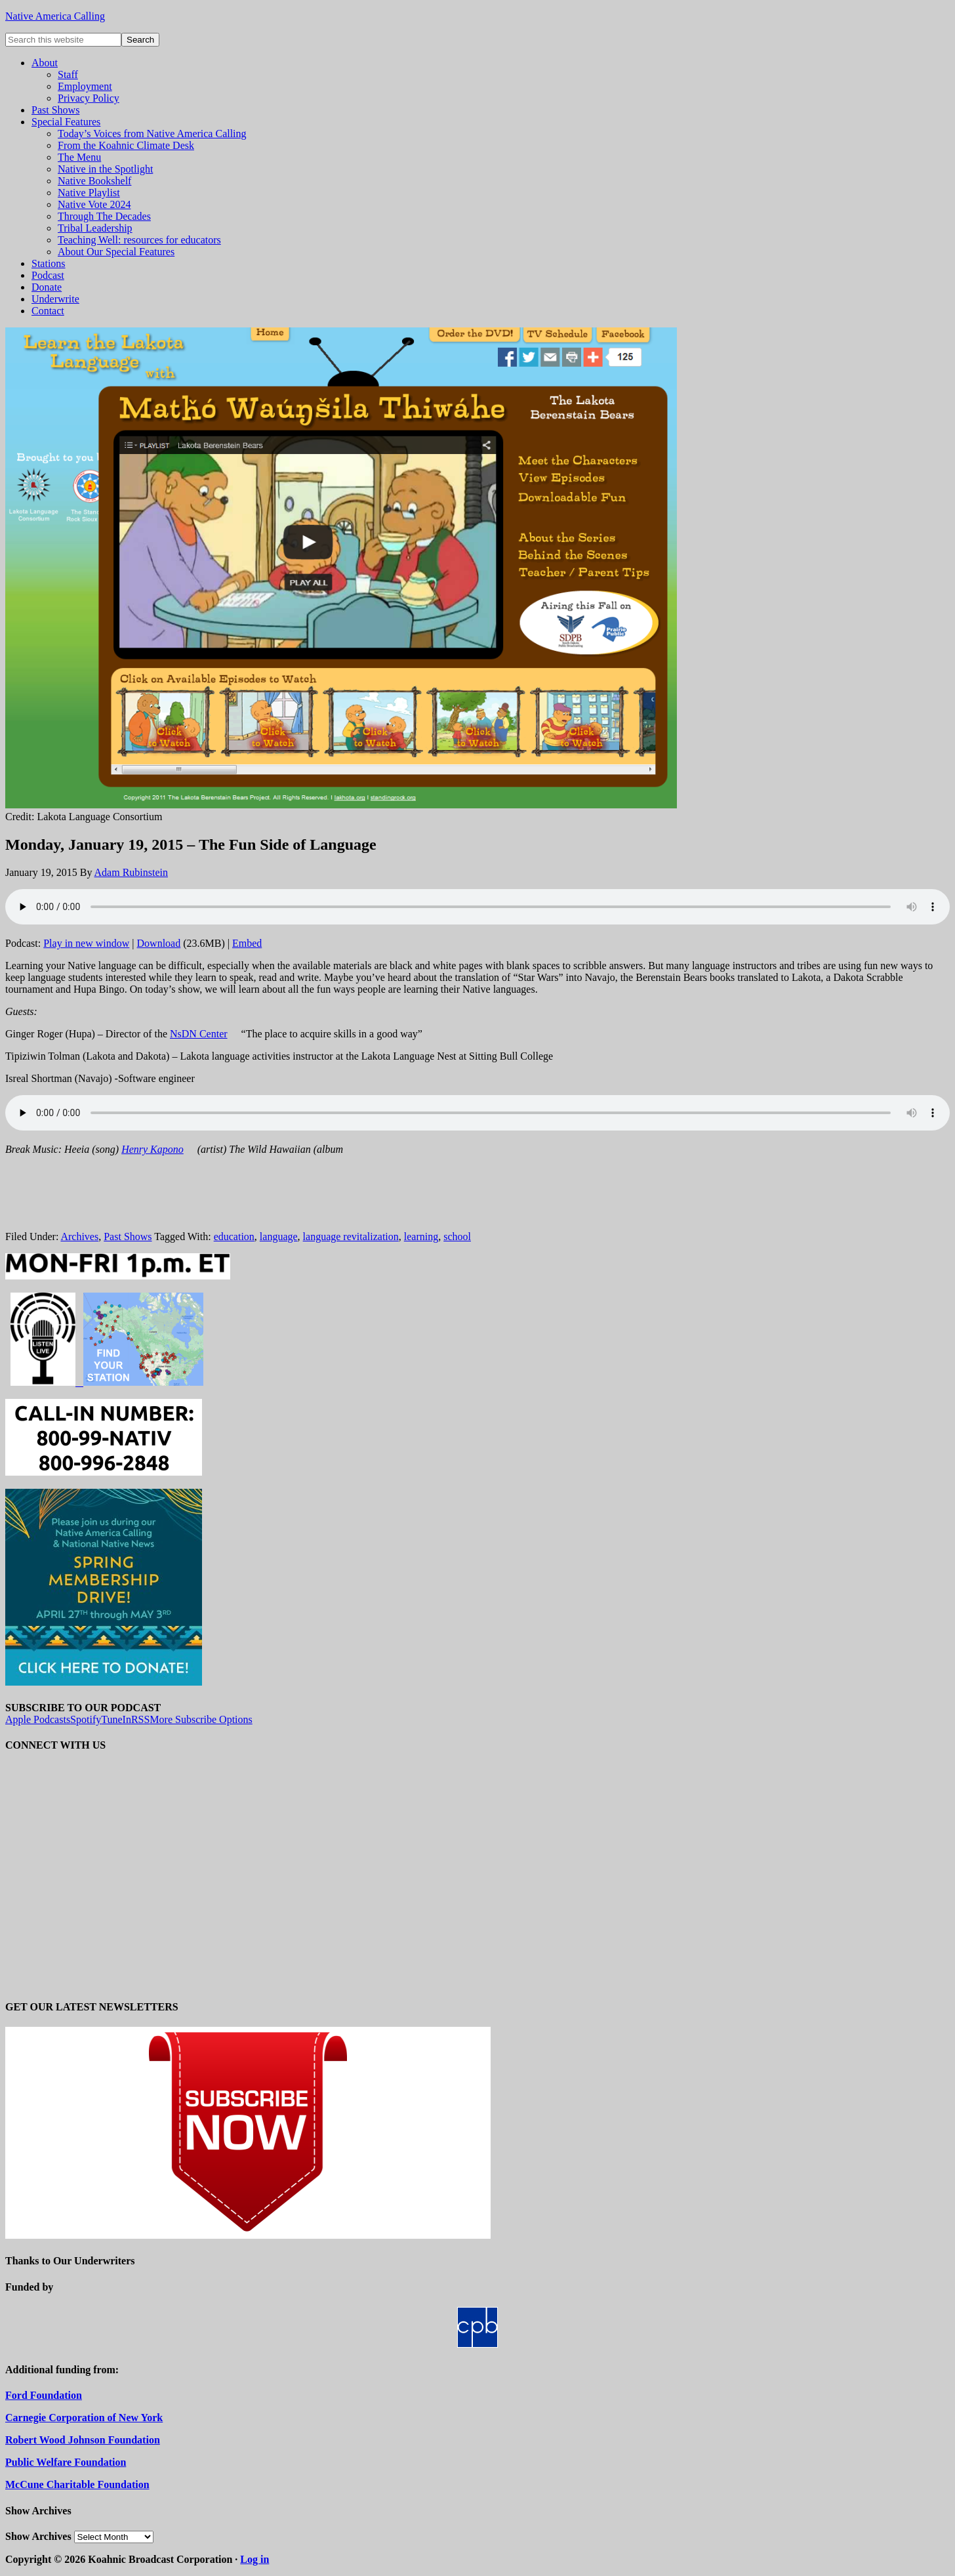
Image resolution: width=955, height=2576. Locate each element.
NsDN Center (199, 1033)
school (457, 1236)
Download (159, 943)
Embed (247, 943)
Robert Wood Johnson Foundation (82, 2439)
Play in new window (86, 943)
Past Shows (128, 1236)
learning (421, 1236)
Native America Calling (55, 16)
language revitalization (351, 1236)
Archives (79, 1236)
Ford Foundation (43, 2395)
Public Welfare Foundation (65, 2462)
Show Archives (38, 2536)
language (279, 1236)
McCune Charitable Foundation (77, 2484)
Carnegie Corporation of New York (84, 2417)
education (234, 1236)
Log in (254, 2559)
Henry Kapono (152, 1149)
